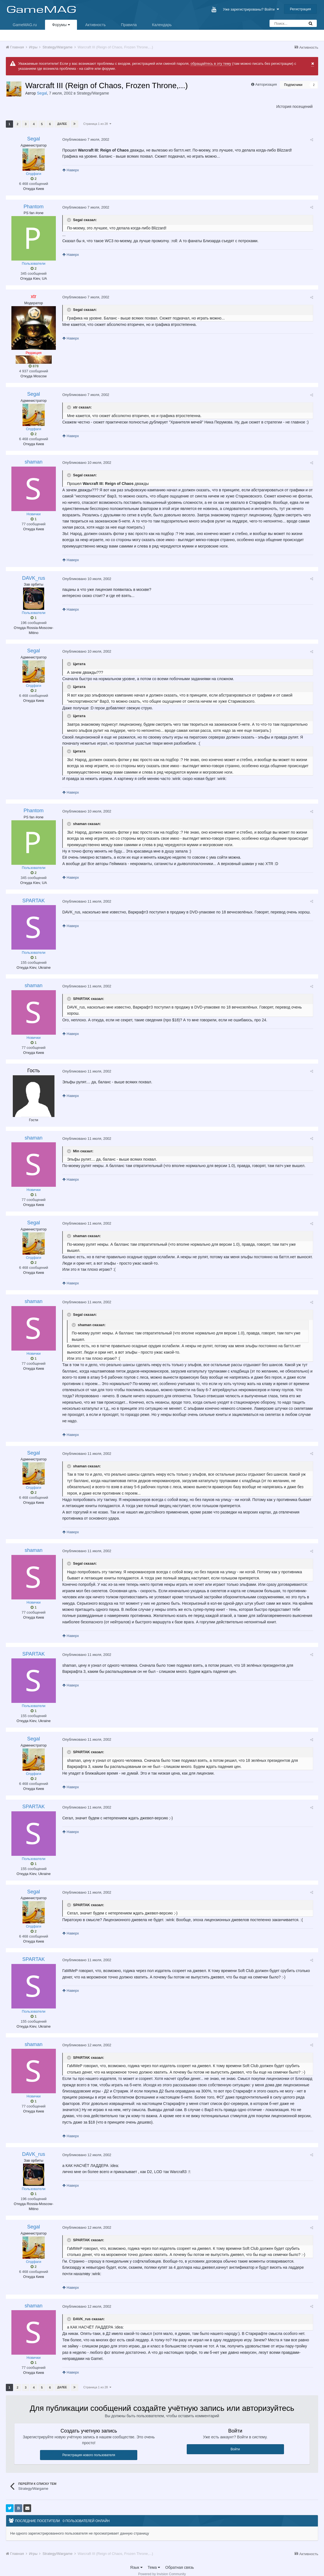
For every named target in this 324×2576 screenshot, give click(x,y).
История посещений (294, 106)
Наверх (69, 170)
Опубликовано (84, 139)
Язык (136, 2561)
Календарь (162, 25)
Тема (154, 2561)
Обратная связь (179, 2561)
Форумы (61, 25)
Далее (62, 123)
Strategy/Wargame (93, 93)
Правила (129, 25)
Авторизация (266, 84)
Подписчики (293, 85)
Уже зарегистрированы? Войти (251, 9)
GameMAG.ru (25, 25)
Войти (235, 2443)
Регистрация (300, 9)
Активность (95, 25)
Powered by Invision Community (162, 2568)
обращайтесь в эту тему (211, 63)
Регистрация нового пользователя (89, 2449)
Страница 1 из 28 (97, 123)
